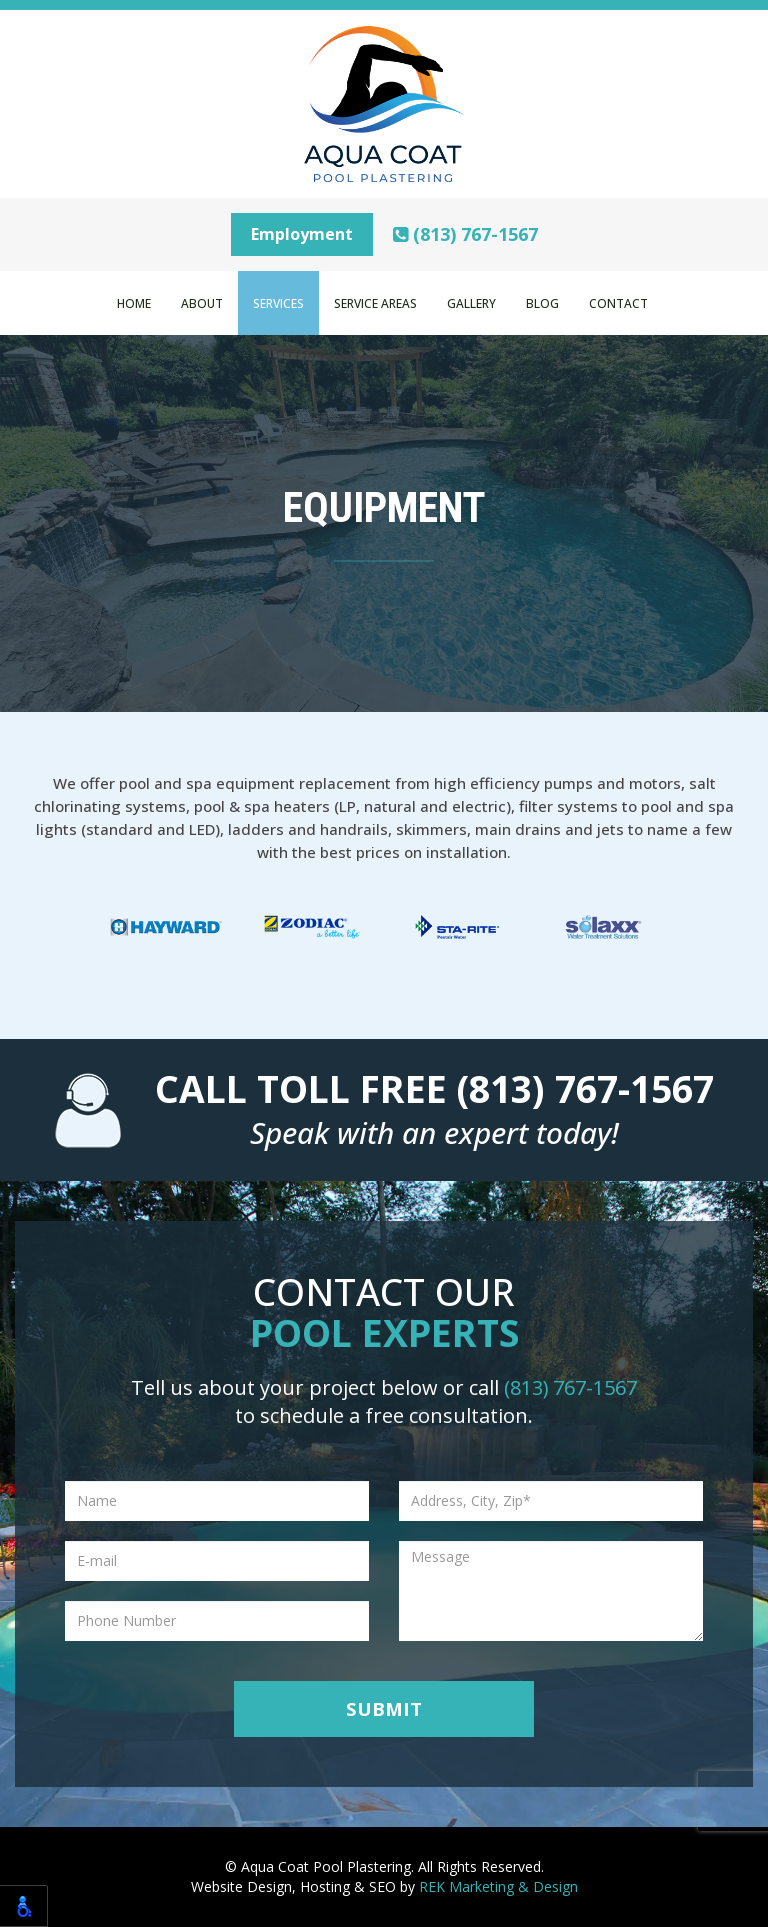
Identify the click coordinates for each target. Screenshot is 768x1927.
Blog (542, 303)
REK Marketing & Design (498, 1886)
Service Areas (375, 303)
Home (134, 303)
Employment (302, 234)
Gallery (471, 303)
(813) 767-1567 (465, 234)
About (202, 303)
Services (278, 303)
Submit (384, 1708)
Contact (618, 303)
